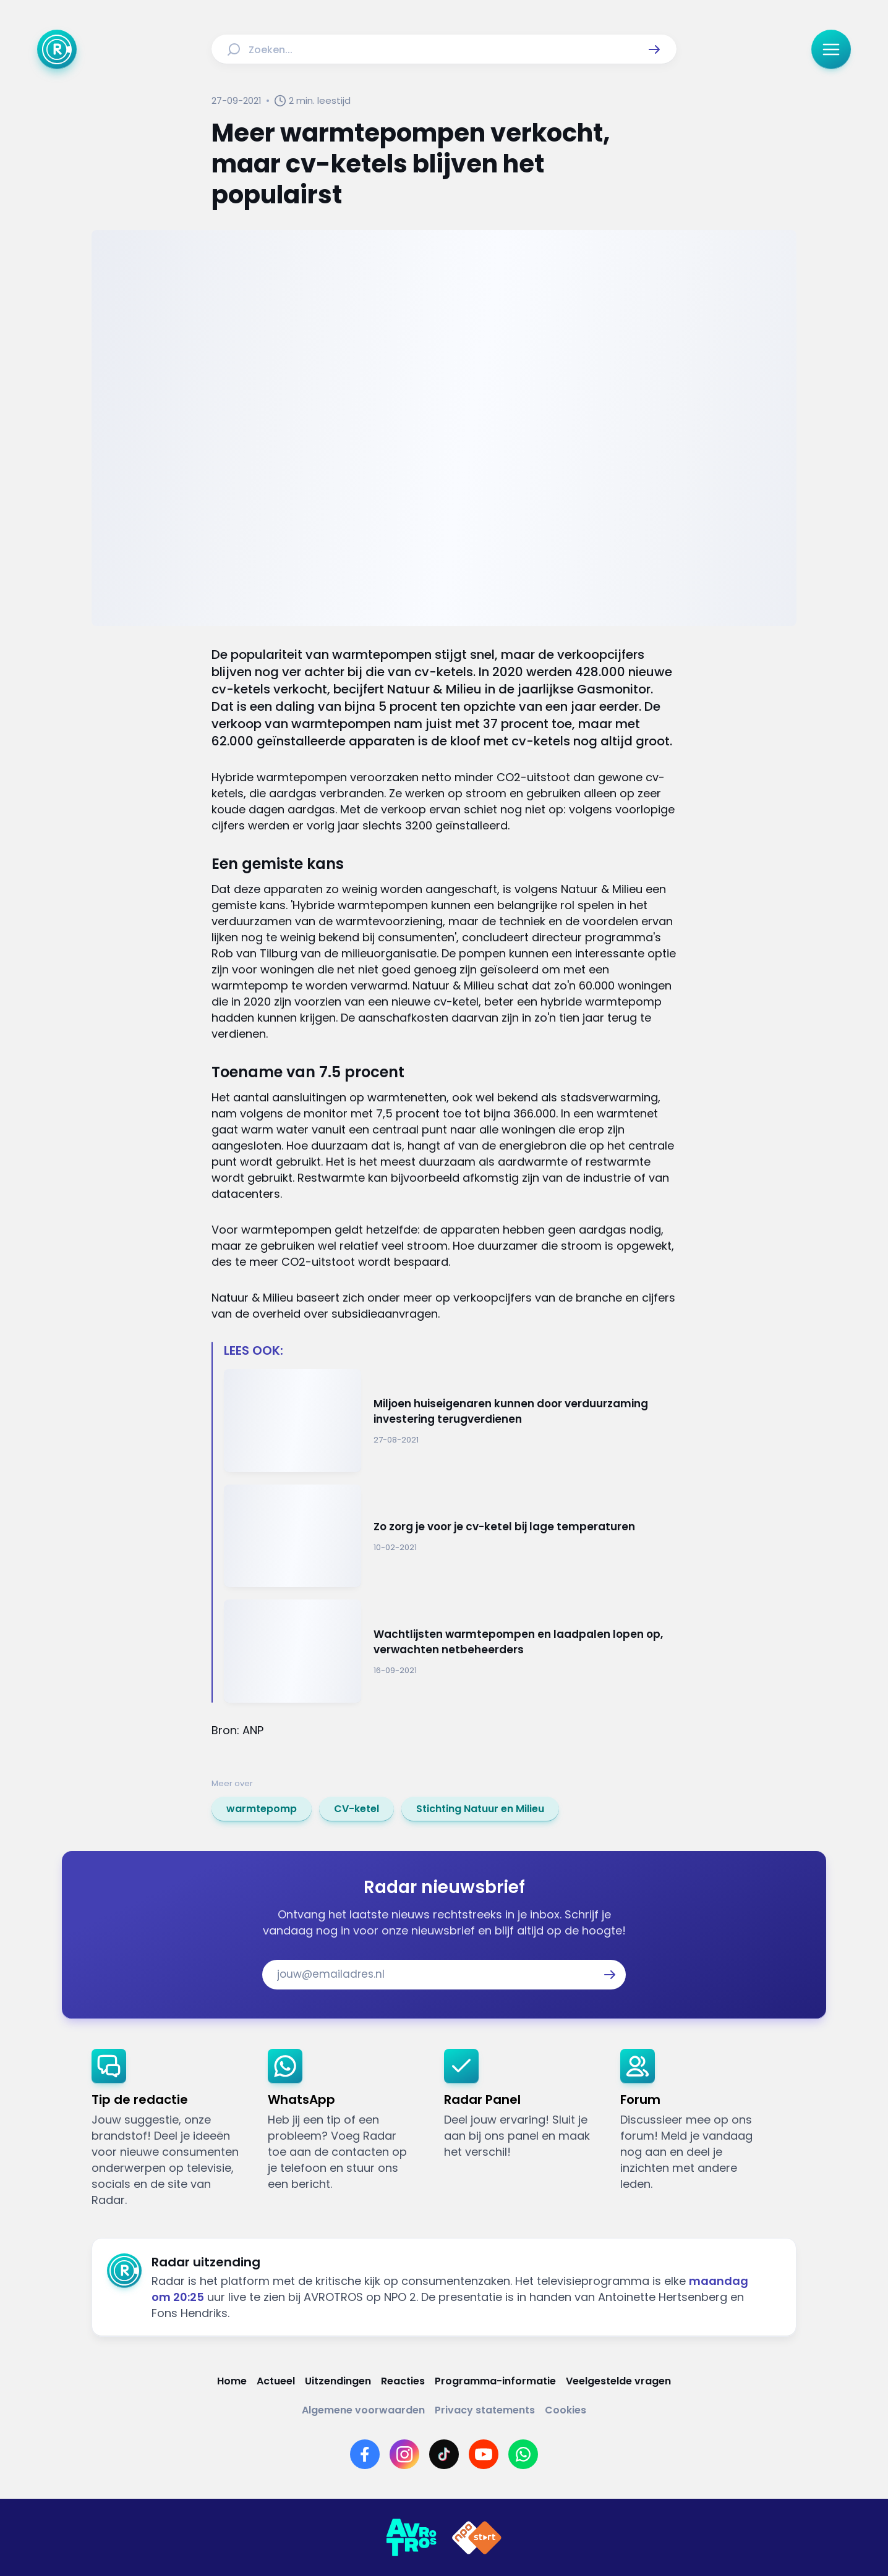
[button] (654, 49)
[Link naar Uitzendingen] (338, 2381)
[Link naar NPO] (476, 2538)
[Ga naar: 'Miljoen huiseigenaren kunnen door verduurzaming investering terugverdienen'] (450, 1420)
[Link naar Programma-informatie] (495, 2381)
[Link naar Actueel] (276, 2381)
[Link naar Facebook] (365, 2454)
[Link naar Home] (232, 2381)
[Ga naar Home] (57, 49)
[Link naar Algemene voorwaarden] (363, 2410)
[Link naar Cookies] (565, 2410)
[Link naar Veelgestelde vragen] (618, 2381)
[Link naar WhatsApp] (523, 2454)
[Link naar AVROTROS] (411, 2538)
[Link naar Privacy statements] (485, 2410)
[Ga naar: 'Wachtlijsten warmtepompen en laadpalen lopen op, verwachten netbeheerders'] (450, 1651)
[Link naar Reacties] (403, 2381)
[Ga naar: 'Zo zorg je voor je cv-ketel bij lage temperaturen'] (450, 1536)
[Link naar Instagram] (404, 2454)
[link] (261, 1809)
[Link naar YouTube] (483, 2454)
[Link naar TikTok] (444, 2454)
